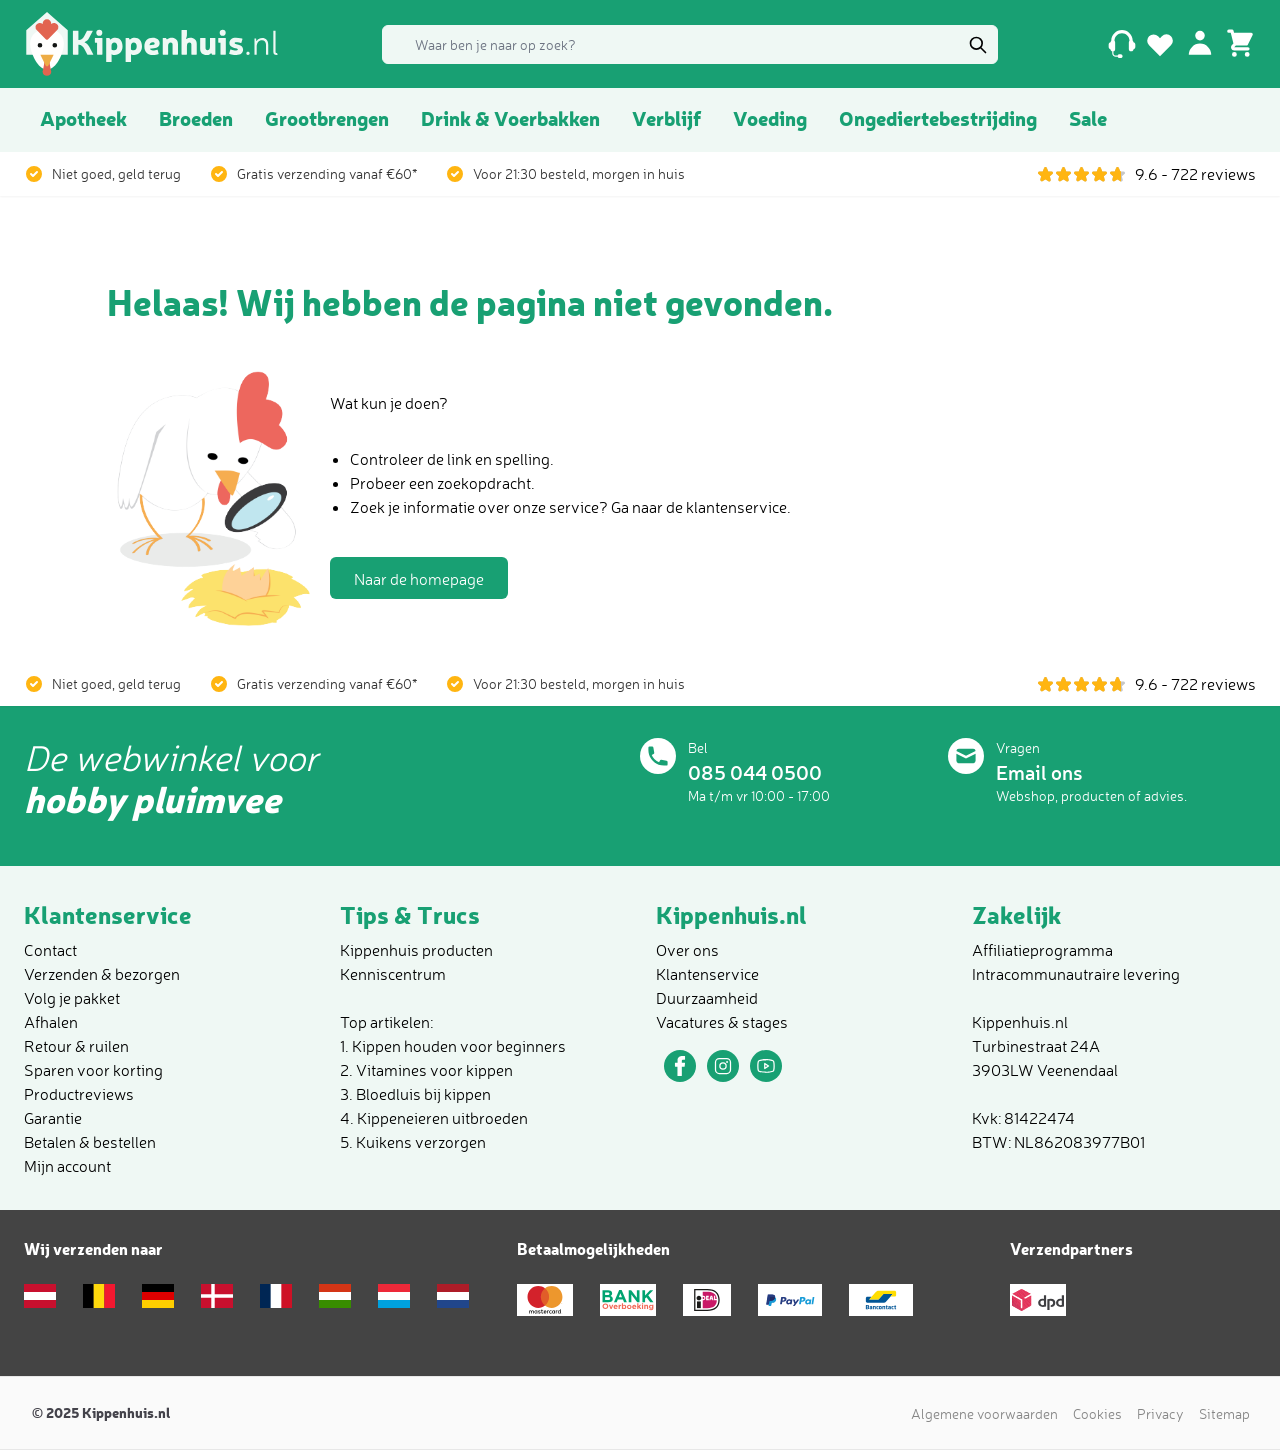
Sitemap (1224, 1413)
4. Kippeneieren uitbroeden (434, 1118)
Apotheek (83, 117)
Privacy (1160, 1413)
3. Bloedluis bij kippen (415, 1094)
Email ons (1039, 772)
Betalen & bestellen (90, 1142)
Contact (50, 950)
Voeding (770, 117)
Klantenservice (707, 974)
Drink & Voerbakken (510, 117)
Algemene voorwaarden (984, 1413)
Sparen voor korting (93, 1070)
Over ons (687, 950)
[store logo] (152, 44)
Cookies (1097, 1413)
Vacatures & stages (722, 1022)
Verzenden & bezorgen (102, 974)
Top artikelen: (386, 1022)
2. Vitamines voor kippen (426, 1070)
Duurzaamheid (707, 998)
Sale (1088, 117)
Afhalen (51, 1022)
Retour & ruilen (76, 1046)
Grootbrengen (327, 117)
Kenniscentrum (393, 974)
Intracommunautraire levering (1076, 974)
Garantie (53, 1118)
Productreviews (79, 1094)
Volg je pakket (72, 998)
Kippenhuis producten (416, 950)
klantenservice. (738, 507)
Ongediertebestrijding (938, 117)
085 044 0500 (755, 772)
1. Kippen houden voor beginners (453, 1046)
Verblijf (666, 117)
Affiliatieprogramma (1042, 950)
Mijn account (67, 1166)
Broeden (196, 117)
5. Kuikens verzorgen (413, 1142)
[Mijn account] (1200, 42)
